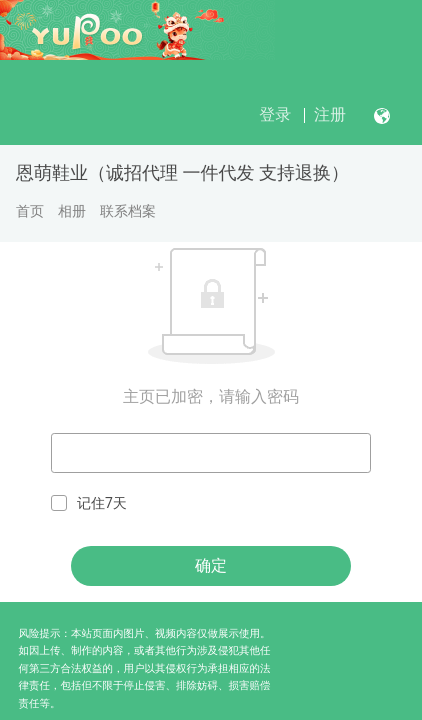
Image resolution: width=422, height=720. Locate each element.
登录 (275, 114)
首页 (30, 211)
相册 (72, 211)
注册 (330, 114)
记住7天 (89, 503)
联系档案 (128, 211)
